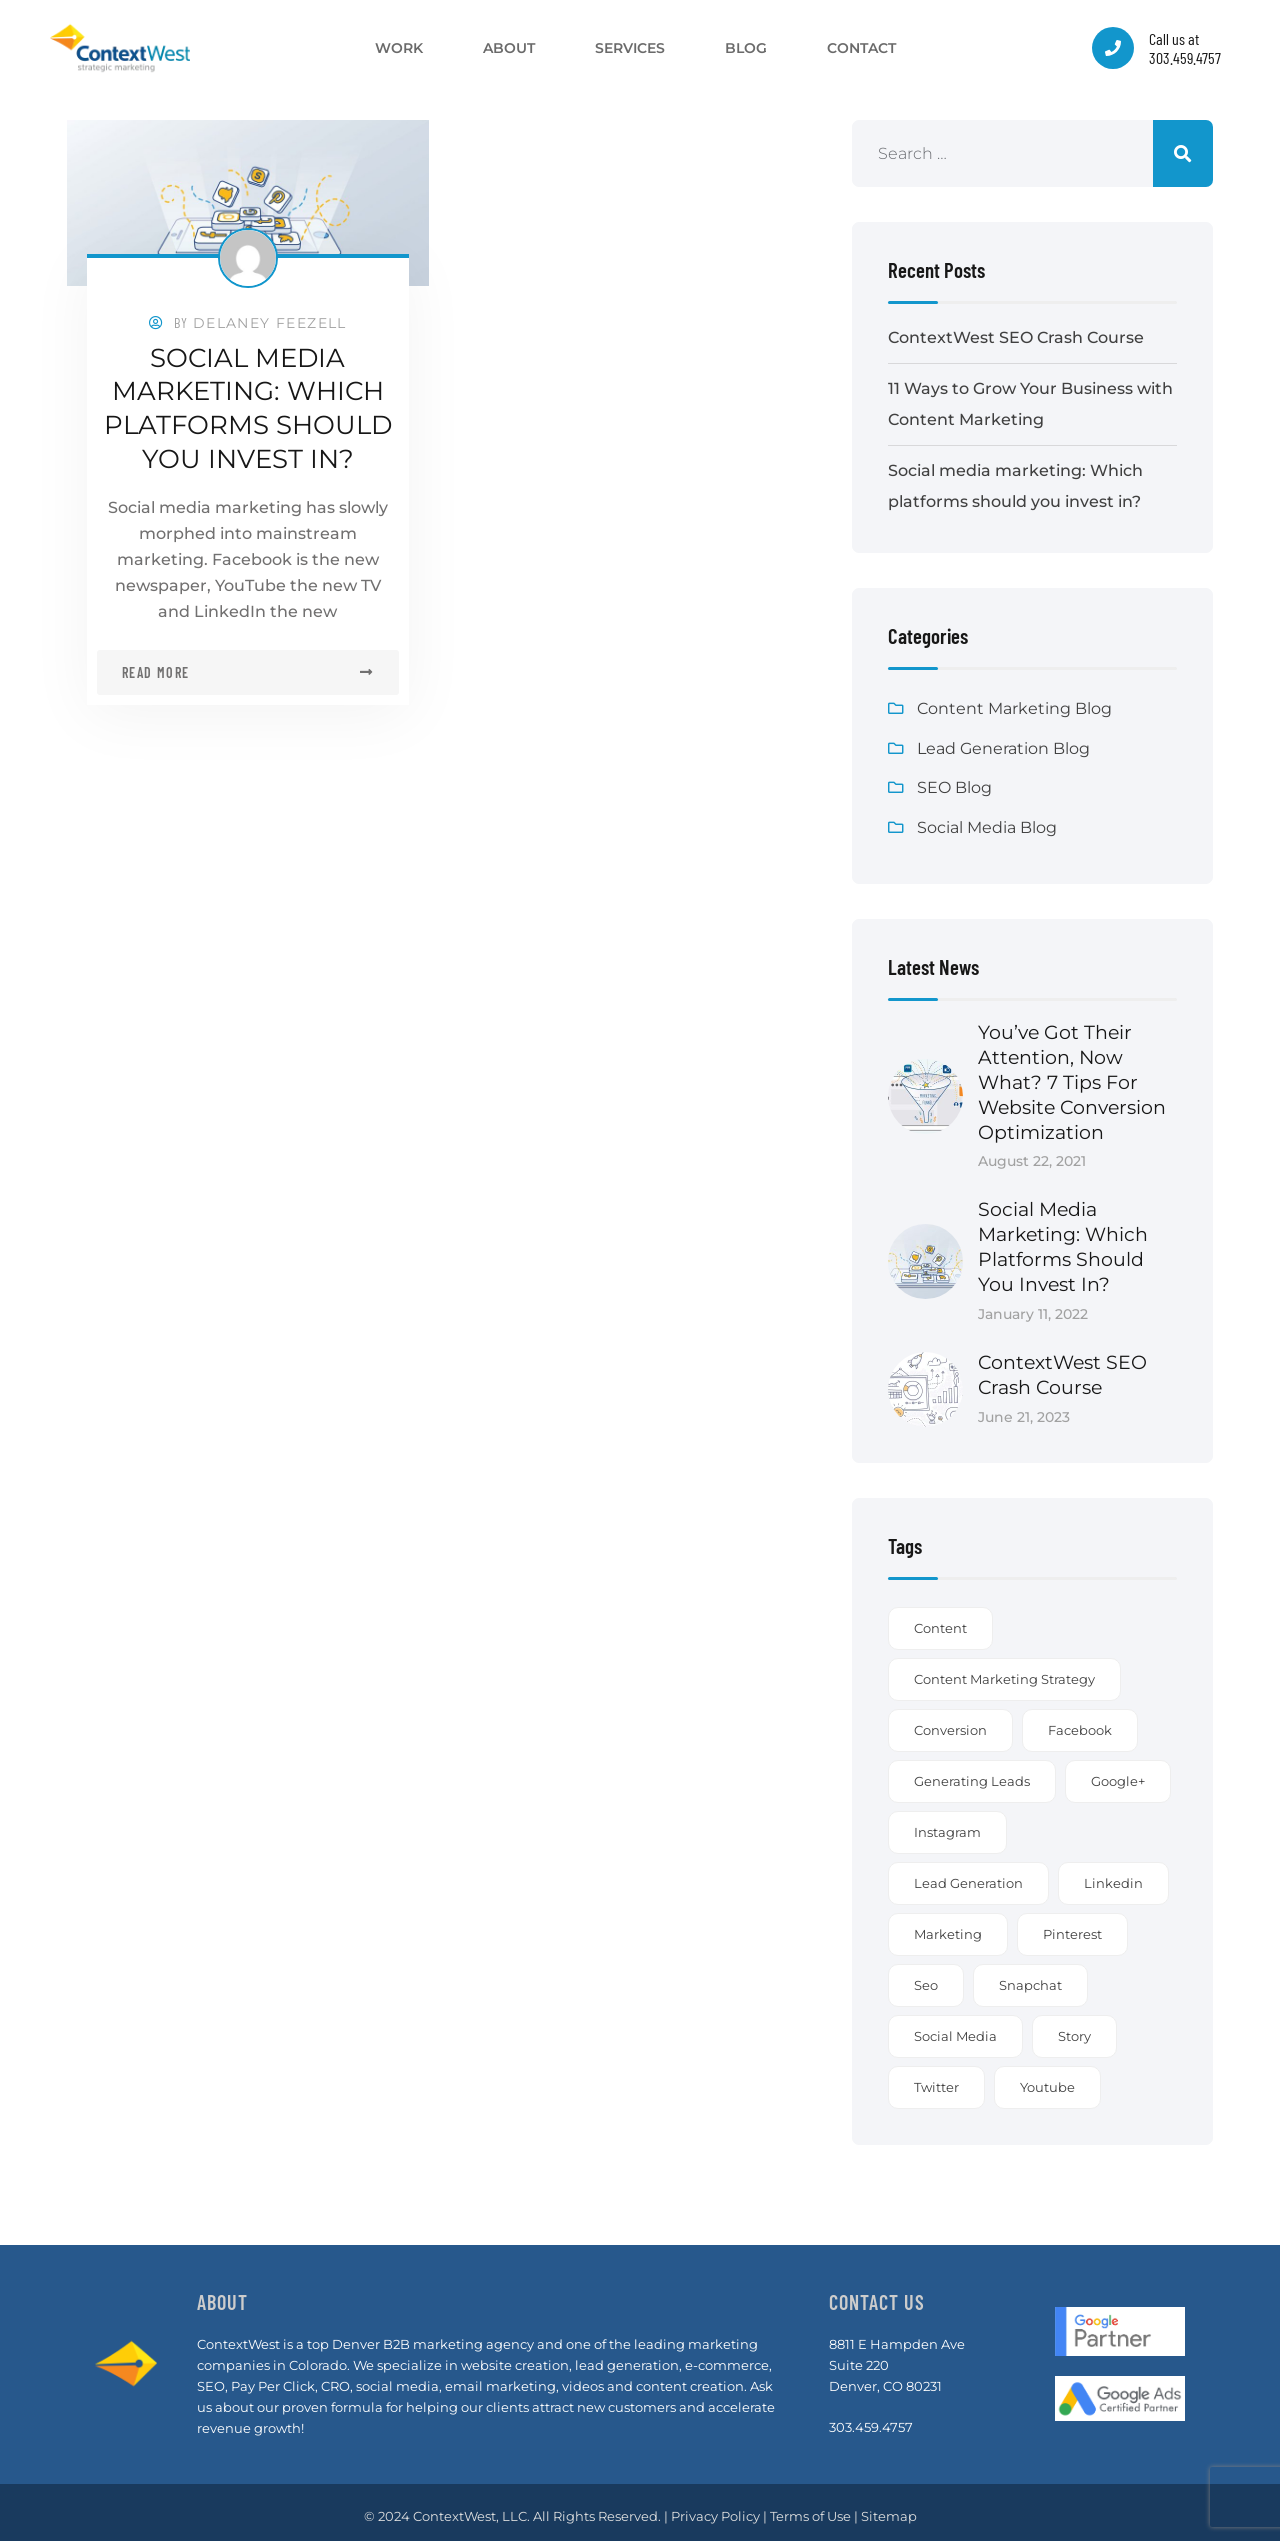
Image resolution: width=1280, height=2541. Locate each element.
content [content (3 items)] (940, 1620)
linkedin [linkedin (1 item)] (1113, 1875)
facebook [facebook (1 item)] (1080, 1722)
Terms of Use (810, 2508)
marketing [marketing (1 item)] (948, 1926)
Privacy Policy (715, 2508)
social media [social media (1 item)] (955, 2028)
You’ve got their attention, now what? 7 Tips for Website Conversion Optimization (1072, 1081)
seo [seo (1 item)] (926, 1977)
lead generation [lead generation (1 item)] (968, 1875)
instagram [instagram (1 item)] (947, 1824)
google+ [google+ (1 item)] (1118, 1773)
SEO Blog (954, 788)
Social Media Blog (987, 828)
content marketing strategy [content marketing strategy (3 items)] (1004, 1671)
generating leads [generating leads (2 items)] (972, 1773)
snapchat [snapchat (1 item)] (1030, 1977)
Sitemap (889, 2508)
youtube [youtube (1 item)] (1047, 2079)
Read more (156, 669)
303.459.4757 (871, 2419)
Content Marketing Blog (1014, 708)
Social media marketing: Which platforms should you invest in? (248, 406)
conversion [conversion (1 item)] (950, 1722)
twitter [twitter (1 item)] (936, 2079)
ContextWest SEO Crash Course (1016, 337)
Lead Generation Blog (1003, 748)
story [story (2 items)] (1074, 2028)
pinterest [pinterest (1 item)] (1072, 1926)
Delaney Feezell (270, 323)
